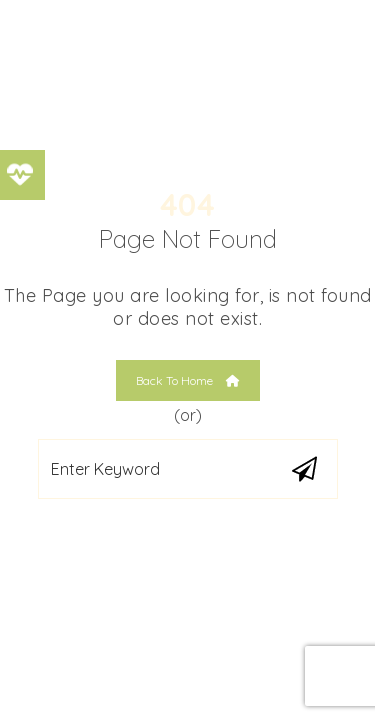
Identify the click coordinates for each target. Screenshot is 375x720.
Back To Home (188, 380)
